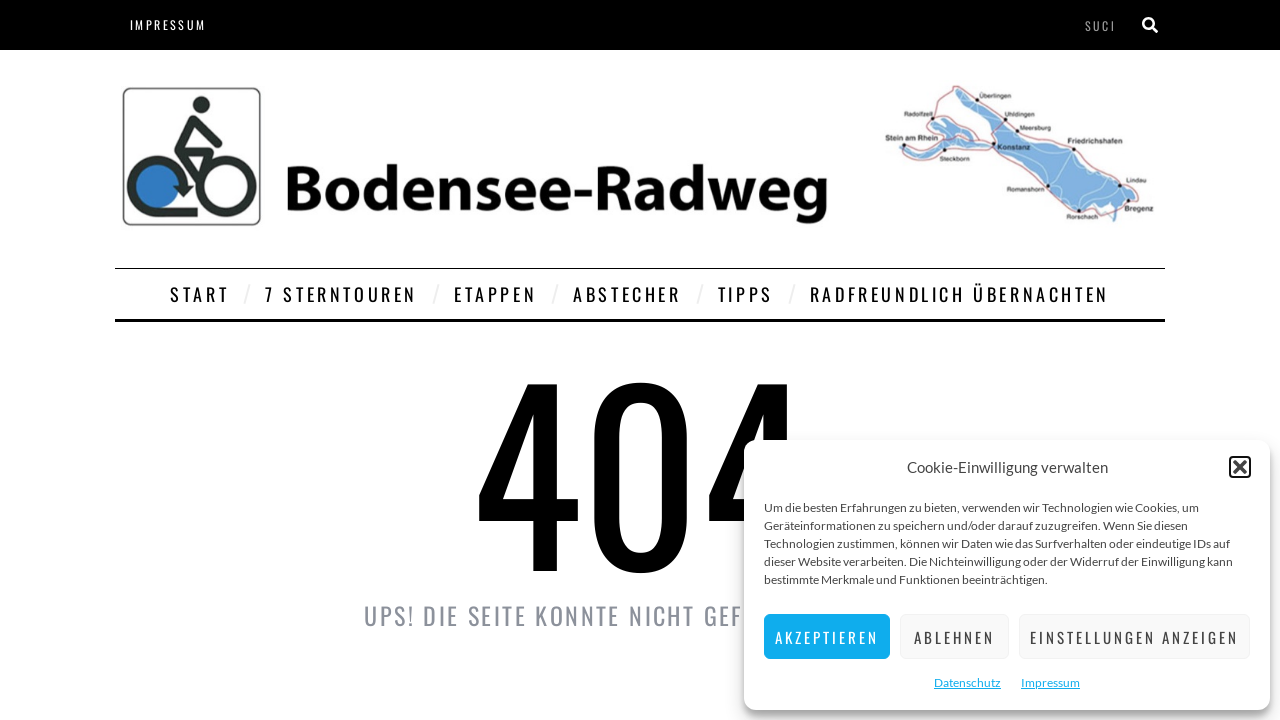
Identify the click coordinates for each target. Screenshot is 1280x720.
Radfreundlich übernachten (960, 294)
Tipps (746, 294)
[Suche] (1150, 25)
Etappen (495, 294)
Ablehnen (954, 637)
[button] (1240, 467)
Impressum (1050, 682)
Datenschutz (967, 682)
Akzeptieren (827, 637)
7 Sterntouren (341, 294)
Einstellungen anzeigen (1134, 637)
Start (199, 294)
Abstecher (627, 294)
